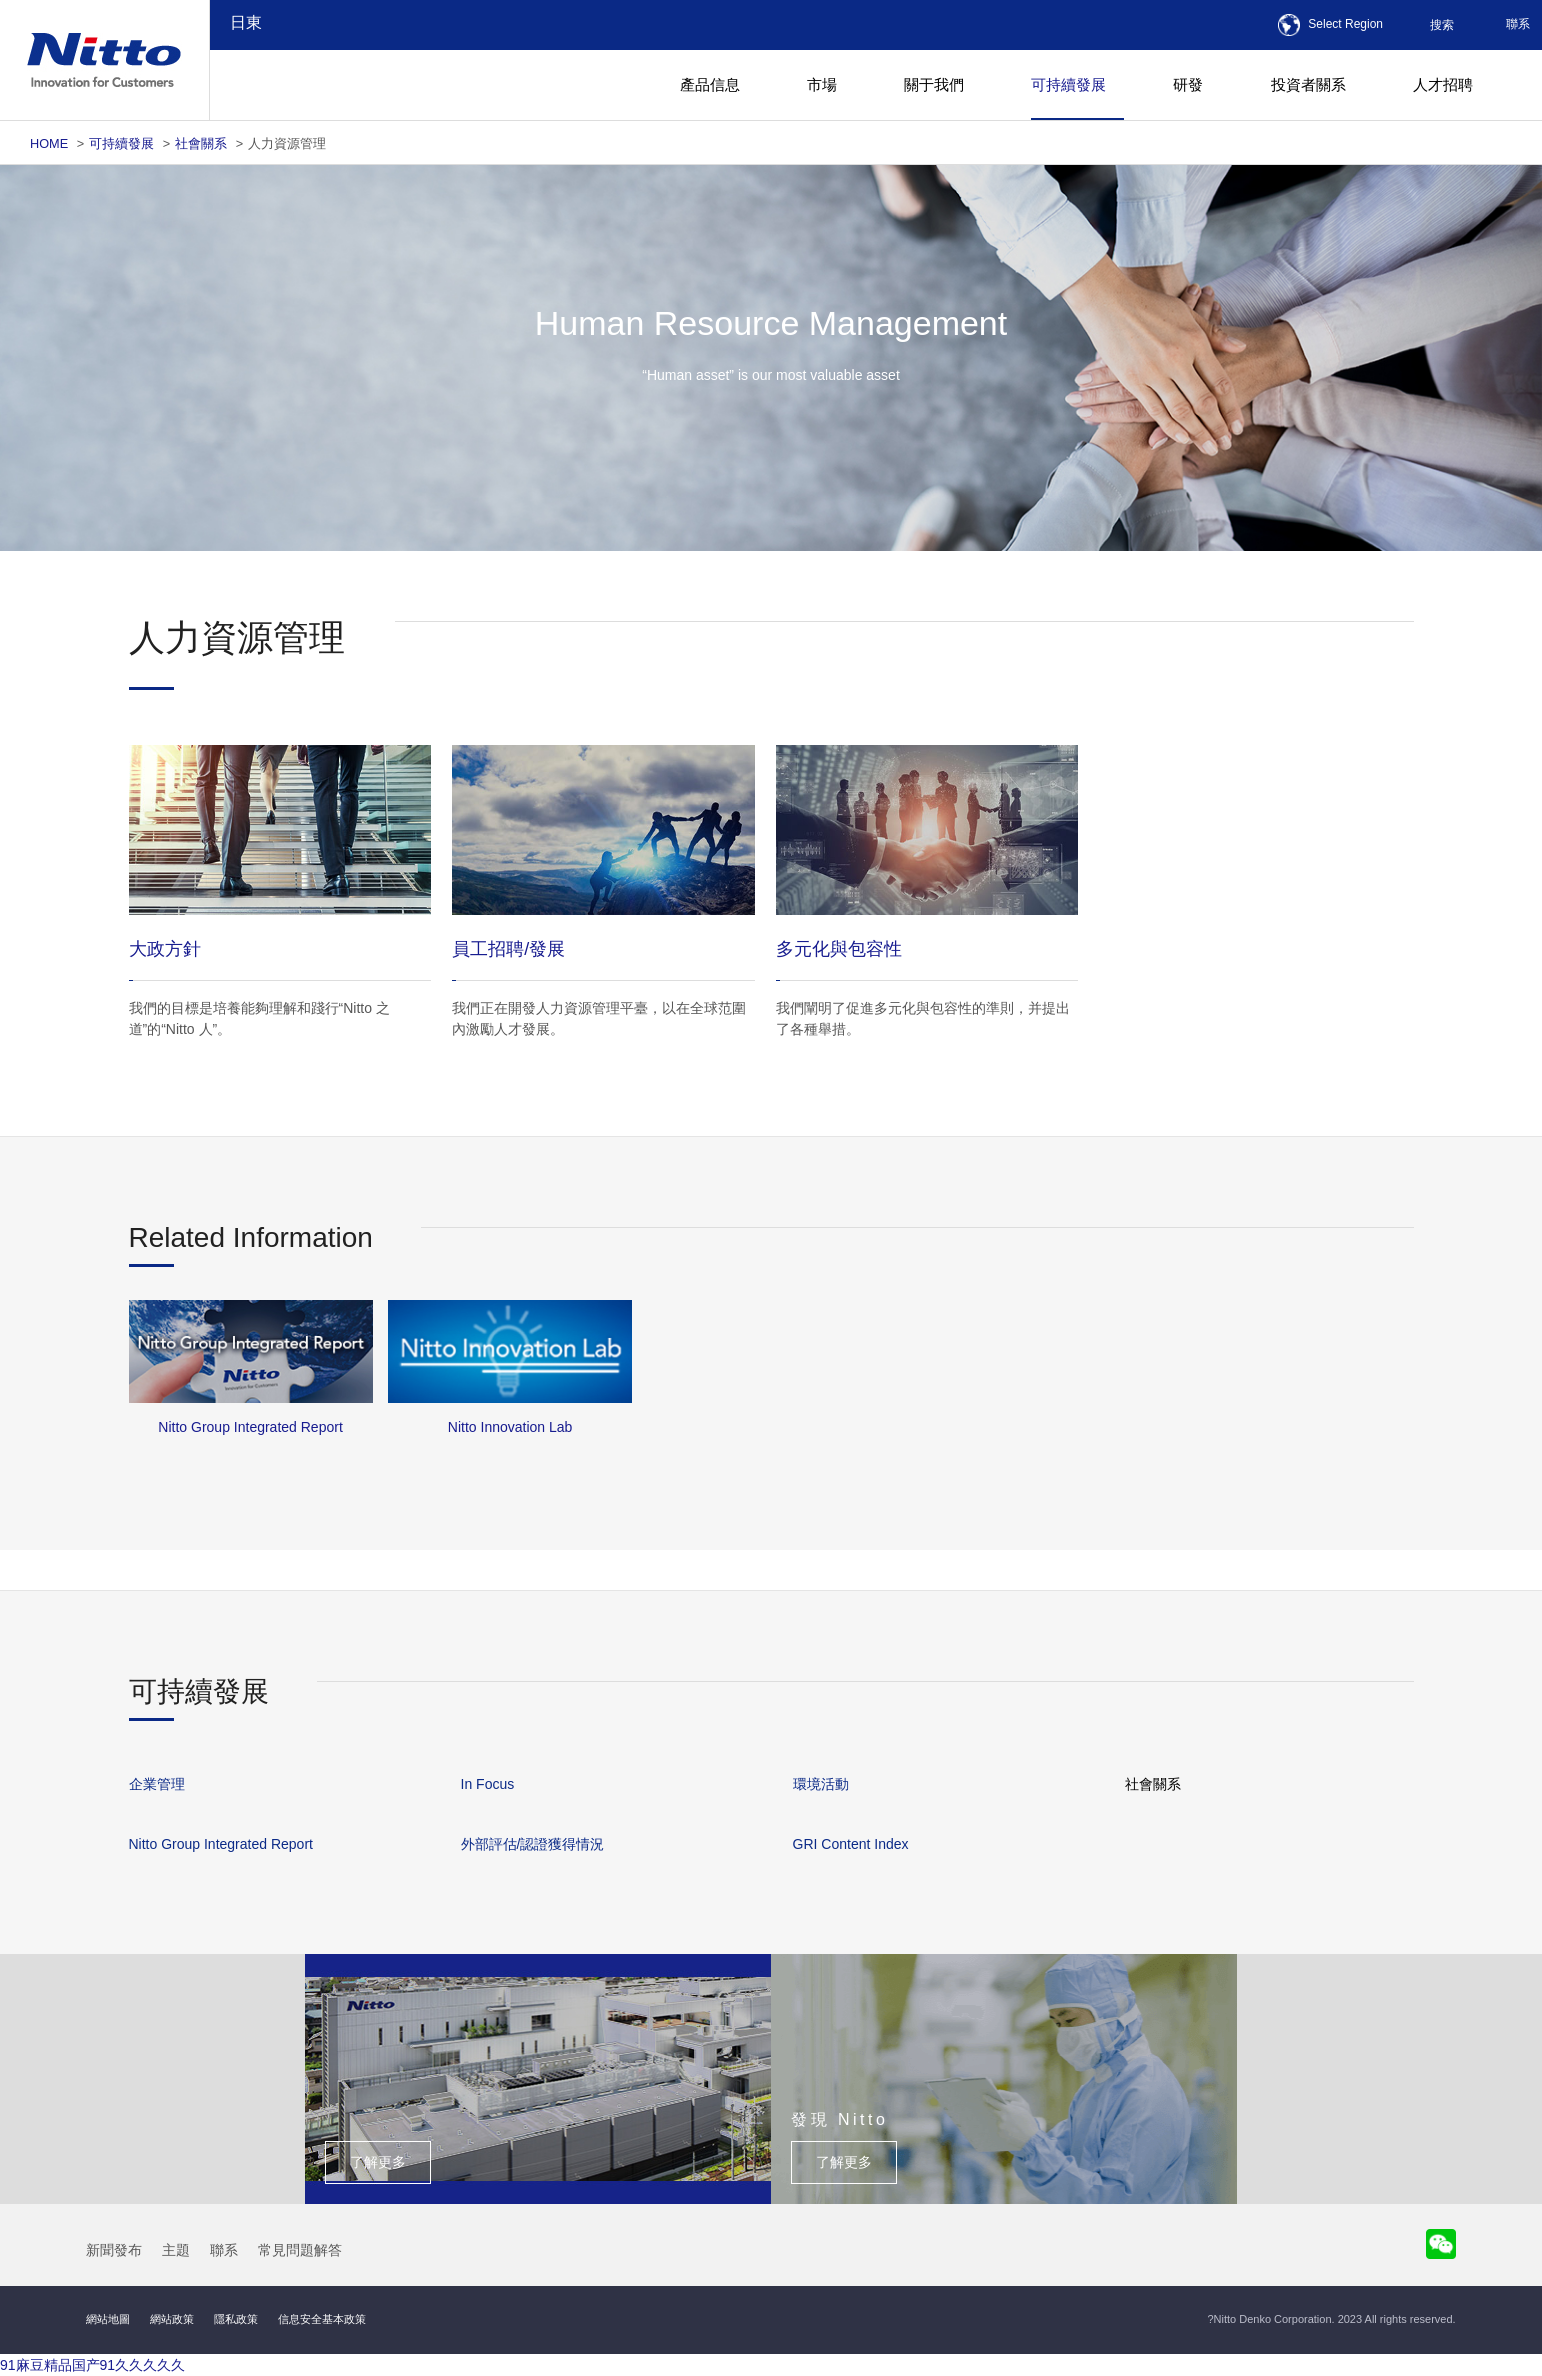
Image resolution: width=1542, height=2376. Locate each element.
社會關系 (201, 143)
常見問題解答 (300, 2250)
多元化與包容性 (839, 949)
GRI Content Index (851, 1844)
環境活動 (821, 1784)
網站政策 (172, 2319)
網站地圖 (108, 2319)
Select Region (1345, 24)
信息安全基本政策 (322, 2319)
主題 (176, 2250)
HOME (49, 143)
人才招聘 (1443, 84)
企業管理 (157, 1784)
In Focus (488, 1784)
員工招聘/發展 (508, 949)
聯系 (1518, 24)
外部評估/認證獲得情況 (533, 1844)
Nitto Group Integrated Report (221, 1844)
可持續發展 (121, 143)
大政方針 (165, 949)
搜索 (1442, 25)
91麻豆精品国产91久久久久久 (92, 2365)
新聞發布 (114, 2250)
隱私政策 (236, 2319)
